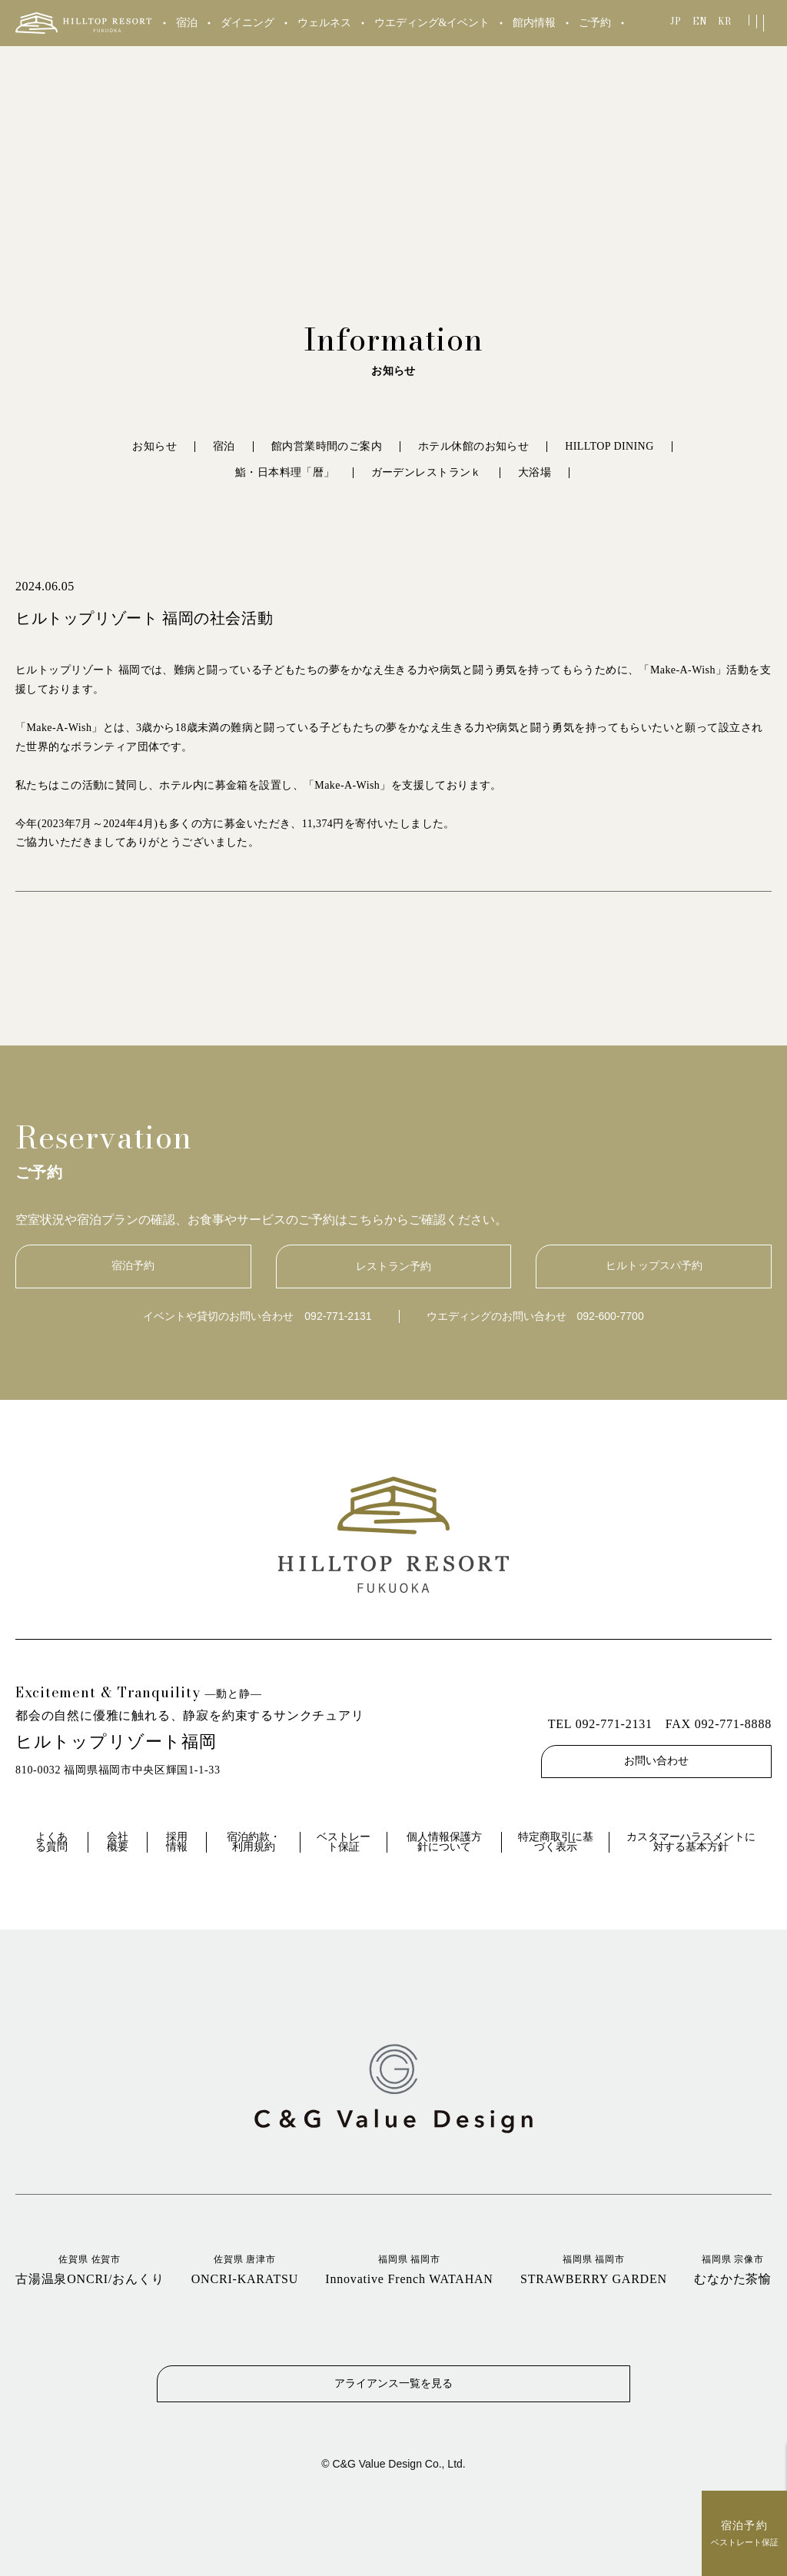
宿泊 (187, 22)
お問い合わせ (656, 1761)
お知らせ (154, 446)
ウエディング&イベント (432, 22)
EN (699, 21)
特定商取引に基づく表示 (555, 1842)
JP (675, 21)
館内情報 (534, 22)
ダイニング (247, 22)
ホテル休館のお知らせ (473, 446)
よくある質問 (51, 1842)
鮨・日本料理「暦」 (285, 472)
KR (724, 21)
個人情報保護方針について (444, 1842)
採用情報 (177, 1842)
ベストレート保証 (343, 1842)
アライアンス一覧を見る (393, 2381)
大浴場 (534, 472)
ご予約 (595, 22)
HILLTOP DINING (609, 446)
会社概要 (117, 1842)
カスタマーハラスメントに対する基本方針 (690, 1842)
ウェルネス (324, 22)
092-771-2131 (337, 1316)
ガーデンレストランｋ (426, 472)
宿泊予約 (132, 1266)
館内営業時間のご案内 (326, 446)
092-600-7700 (610, 1316)
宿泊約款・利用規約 (254, 1842)
